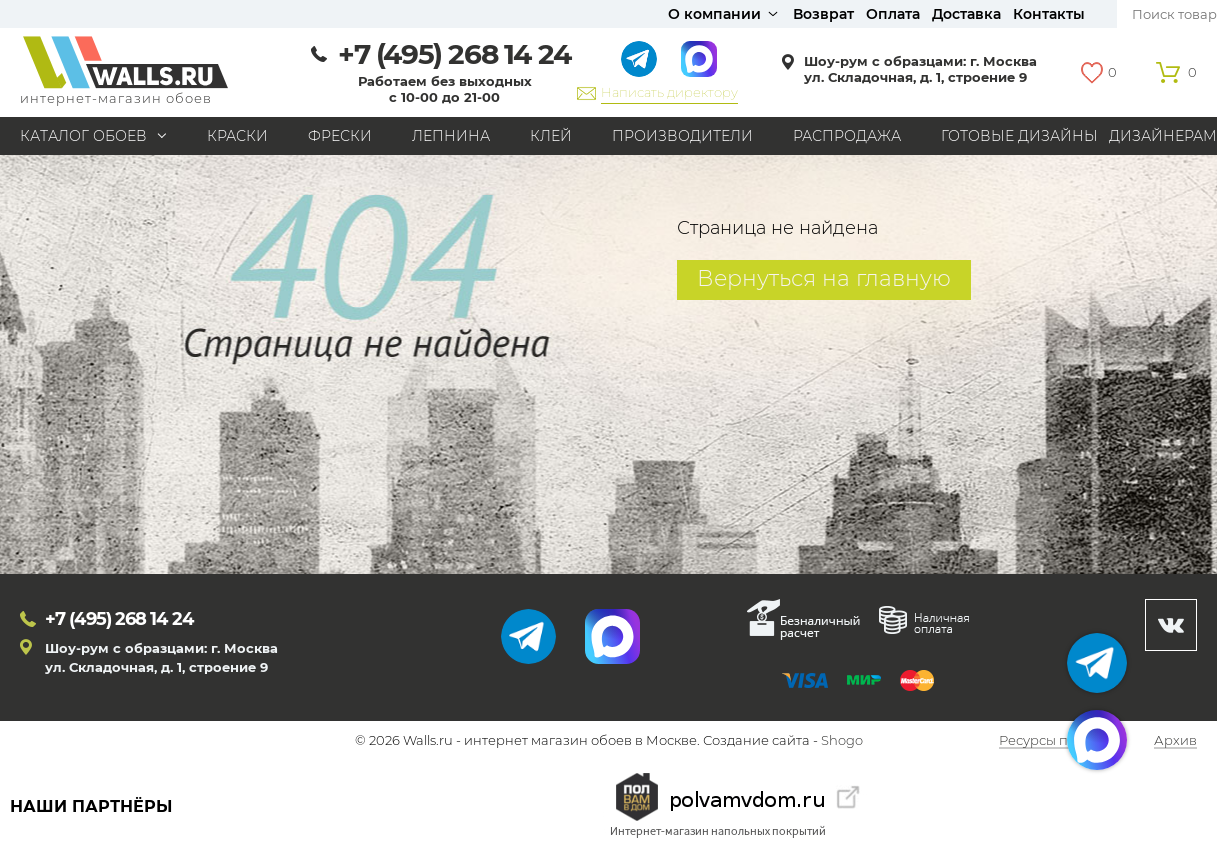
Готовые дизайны (1019, 136)
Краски (237, 136)
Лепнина (451, 136)
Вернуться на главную (824, 278)
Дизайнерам (1163, 136)
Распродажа (847, 136)
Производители (682, 136)
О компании (714, 14)
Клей (551, 136)
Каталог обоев (83, 136)
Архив (1175, 741)
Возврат (823, 14)
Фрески (340, 136)
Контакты (1049, 14)
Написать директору (669, 92)
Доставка (966, 14)
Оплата (893, 14)
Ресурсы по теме (1055, 741)
